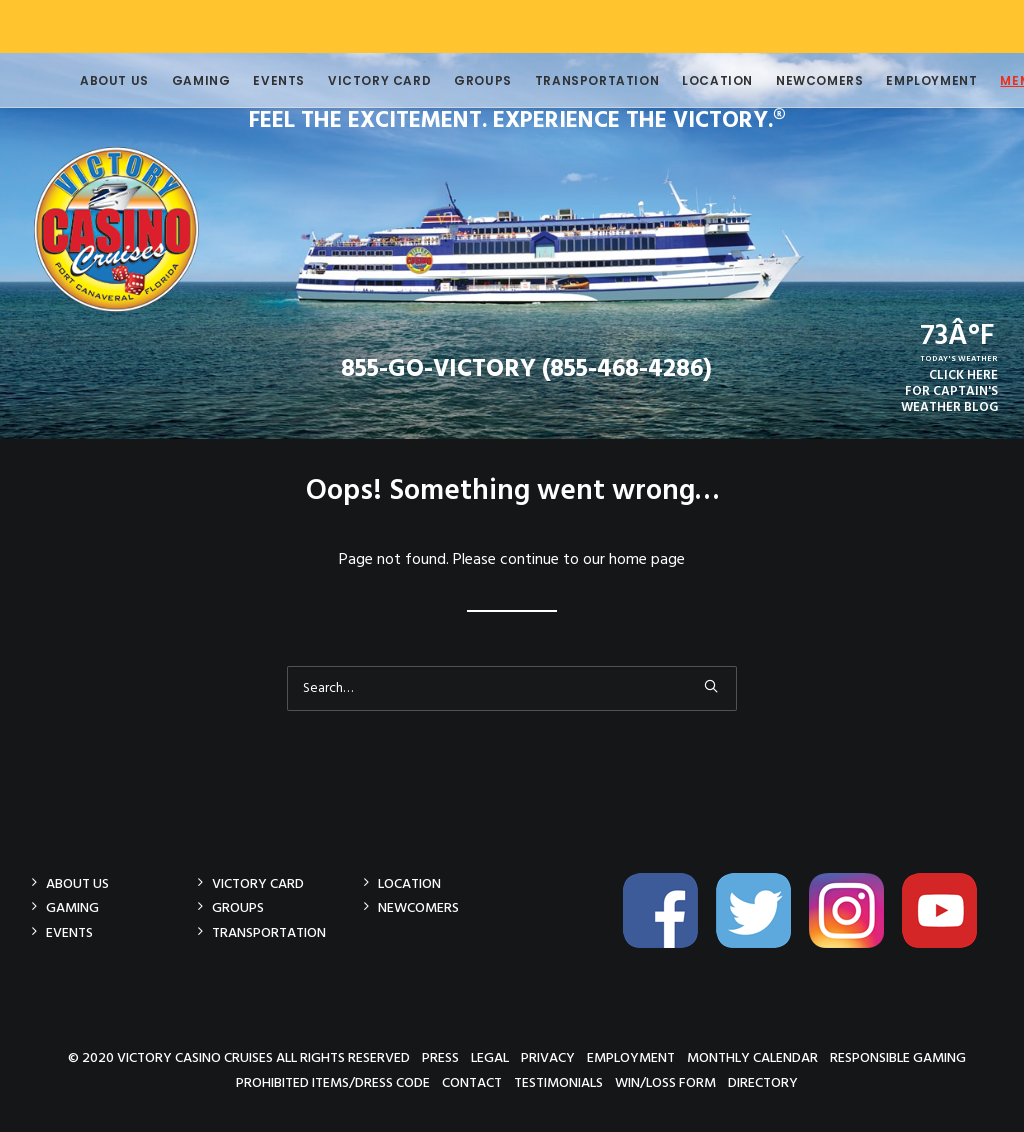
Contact (472, 1082)
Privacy (548, 1057)
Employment (901, 80)
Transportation (567, 80)
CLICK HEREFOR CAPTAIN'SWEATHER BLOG (949, 391)
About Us (84, 80)
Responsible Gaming (898, 1057)
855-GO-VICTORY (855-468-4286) (526, 370)
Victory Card (349, 80)
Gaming (171, 80)
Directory (763, 1082)
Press (440, 1057)
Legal (490, 1057)
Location (687, 80)
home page (647, 560)
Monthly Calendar (752, 1057)
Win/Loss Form (665, 1082)
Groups (453, 80)
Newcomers (789, 80)
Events (249, 80)
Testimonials (558, 1082)
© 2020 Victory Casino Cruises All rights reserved (239, 1057)
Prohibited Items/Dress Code (333, 1082)
